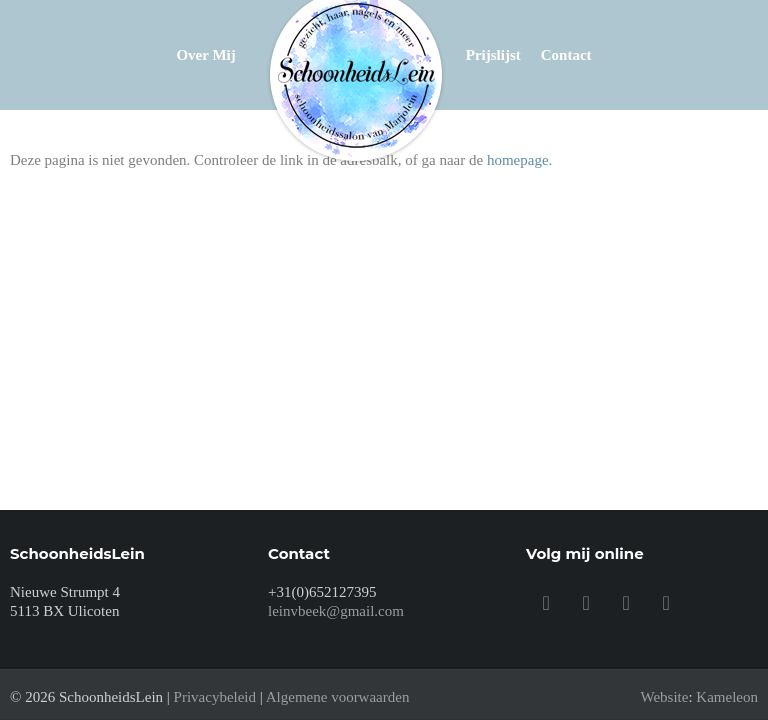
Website (664, 697)
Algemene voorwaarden (338, 697)
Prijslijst (493, 55)
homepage (518, 160)
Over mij (205, 55)
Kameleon (727, 697)
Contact (566, 55)
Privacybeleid (215, 697)
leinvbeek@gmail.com (336, 611)
